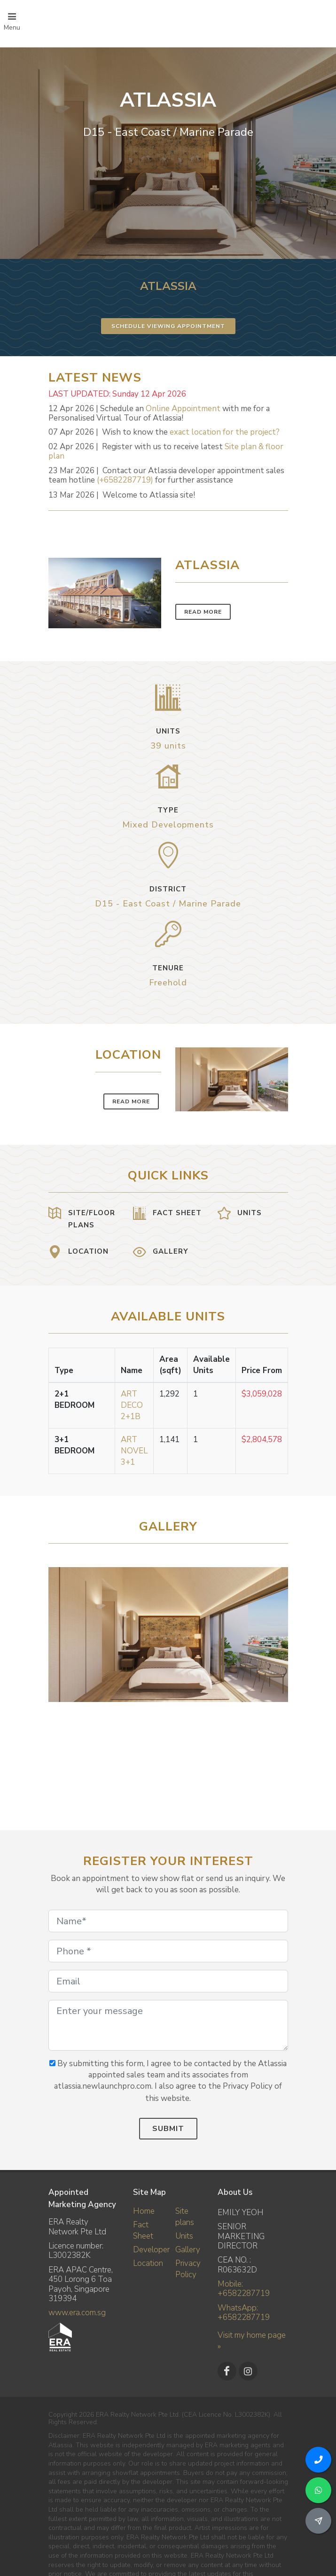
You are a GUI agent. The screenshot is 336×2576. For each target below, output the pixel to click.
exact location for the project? (225, 432)
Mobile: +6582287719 (244, 2289)
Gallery (187, 2249)
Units (184, 2236)
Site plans (184, 2217)
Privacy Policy (188, 2269)
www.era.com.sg (77, 2312)
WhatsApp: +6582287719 (244, 2313)
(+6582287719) (125, 480)
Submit (168, 2128)
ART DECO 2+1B (132, 1405)
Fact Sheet (143, 2230)
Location (148, 2263)
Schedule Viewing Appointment (168, 326)
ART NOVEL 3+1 (134, 1451)
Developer (151, 2249)
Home (144, 2211)
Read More (203, 612)
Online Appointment (183, 408)
